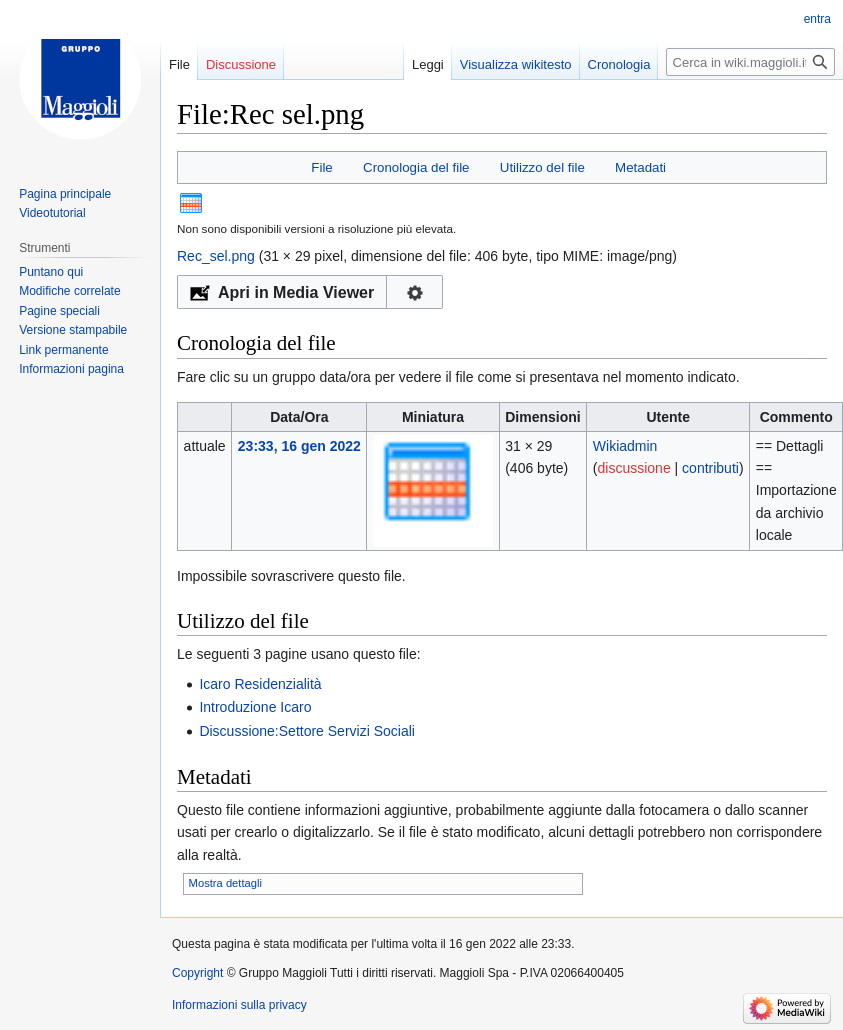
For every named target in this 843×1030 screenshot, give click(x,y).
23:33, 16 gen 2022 (299, 446)
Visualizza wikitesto (516, 64)
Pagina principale (65, 194)
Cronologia (619, 64)
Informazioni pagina (71, 369)
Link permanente (63, 350)
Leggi (428, 64)
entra (817, 19)
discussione (634, 468)
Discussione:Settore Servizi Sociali (307, 731)
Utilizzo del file (542, 167)
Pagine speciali (59, 311)
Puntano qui (51, 272)
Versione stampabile (73, 330)
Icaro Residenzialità (260, 684)
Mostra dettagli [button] (225, 883)
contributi (710, 468)
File (321, 167)
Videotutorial (52, 213)
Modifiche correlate (69, 291)
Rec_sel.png (216, 256)
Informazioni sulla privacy (239, 1005)
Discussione (241, 64)
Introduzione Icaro (255, 707)
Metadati (640, 167)
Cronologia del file (416, 167)
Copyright (197, 973)
